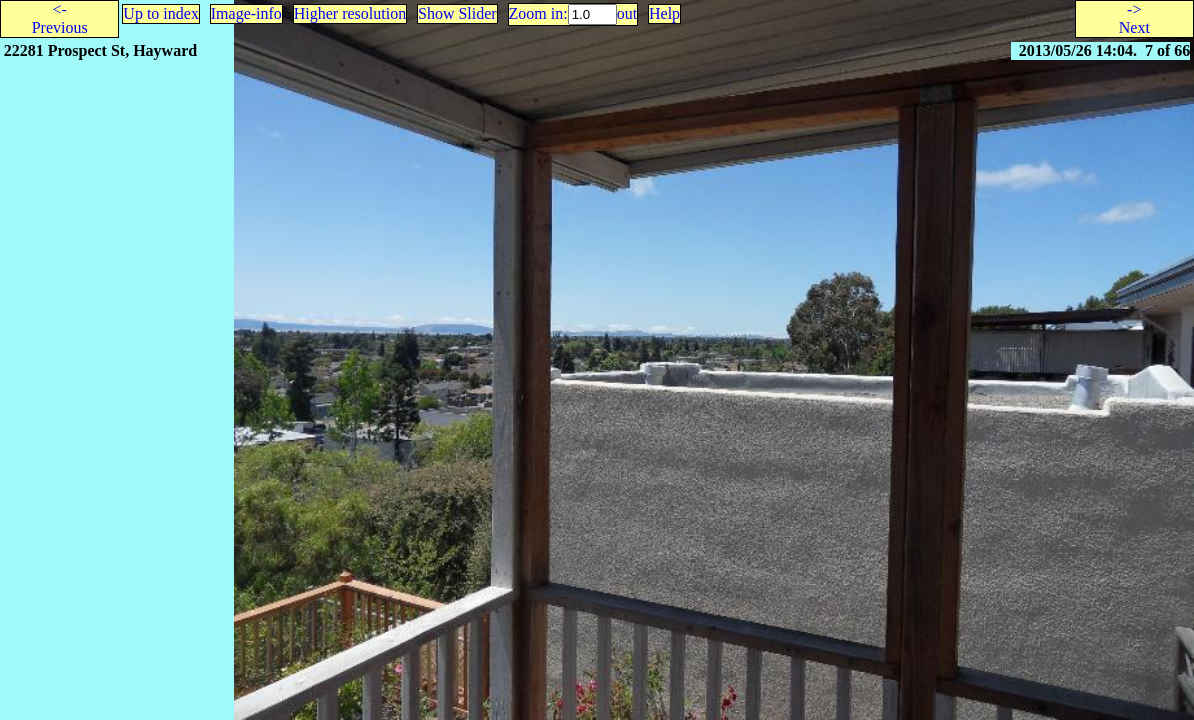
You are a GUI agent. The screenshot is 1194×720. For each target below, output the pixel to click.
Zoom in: (538, 13)
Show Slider (457, 13)
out (627, 13)
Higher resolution (350, 13)
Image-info (246, 13)
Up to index (161, 13)
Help (664, 13)
